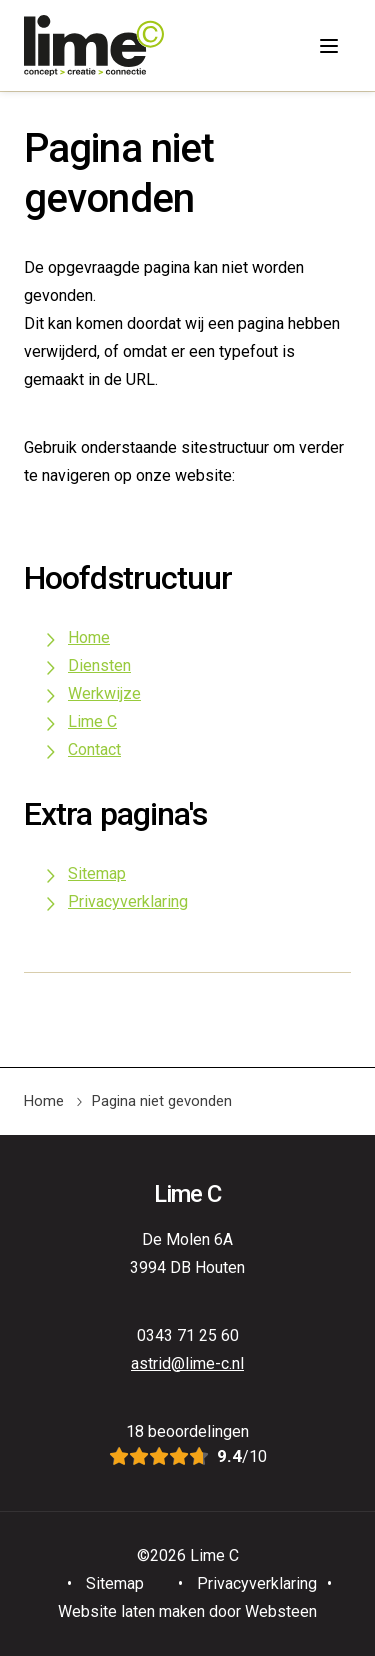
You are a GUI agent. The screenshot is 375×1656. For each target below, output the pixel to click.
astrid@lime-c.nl (187, 1363)
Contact (94, 749)
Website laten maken (131, 1611)
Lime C (92, 721)
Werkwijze (104, 693)
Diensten (99, 665)
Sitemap (97, 873)
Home (89, 637)
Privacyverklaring (128, 901)
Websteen (281, 1611)
